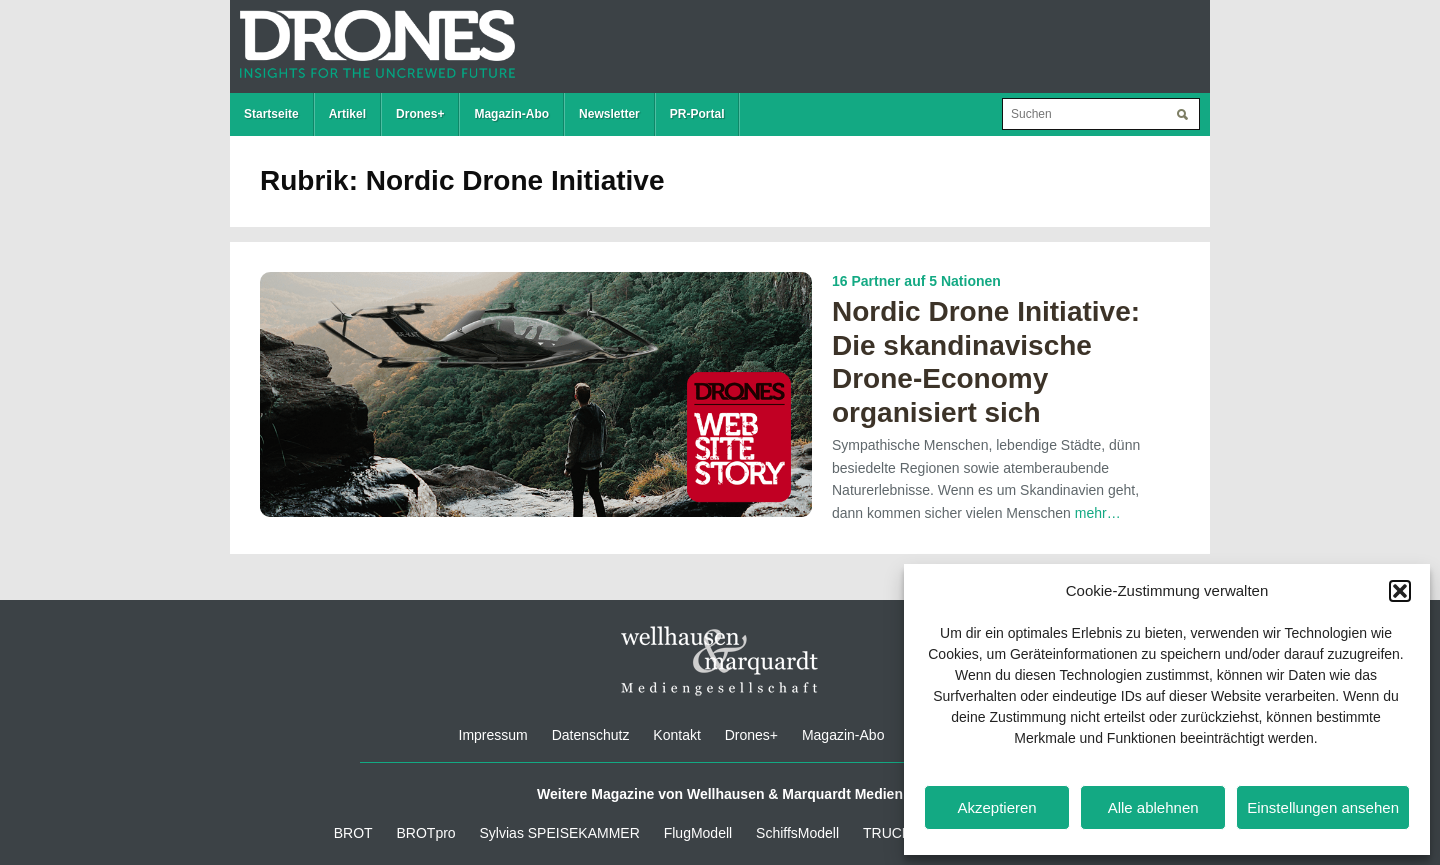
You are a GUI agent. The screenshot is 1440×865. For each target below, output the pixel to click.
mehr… (1098, 513)
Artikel (347, 114)
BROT (353, 833)
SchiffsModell (797, 833)
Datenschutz (591, 735)
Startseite (271, 114)
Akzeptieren (996, 807)
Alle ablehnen (1153, 807)
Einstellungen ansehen (1323, 807)
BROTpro (426, 833)
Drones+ (420, 114)
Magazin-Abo (511, 114)
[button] (1400, 591)
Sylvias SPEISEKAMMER (560, 833)
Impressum (493, 735)
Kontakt (676, 735)
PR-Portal (697, 114)
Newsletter (609, 114)
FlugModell (698, 833)
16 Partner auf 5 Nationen (916, 281)
